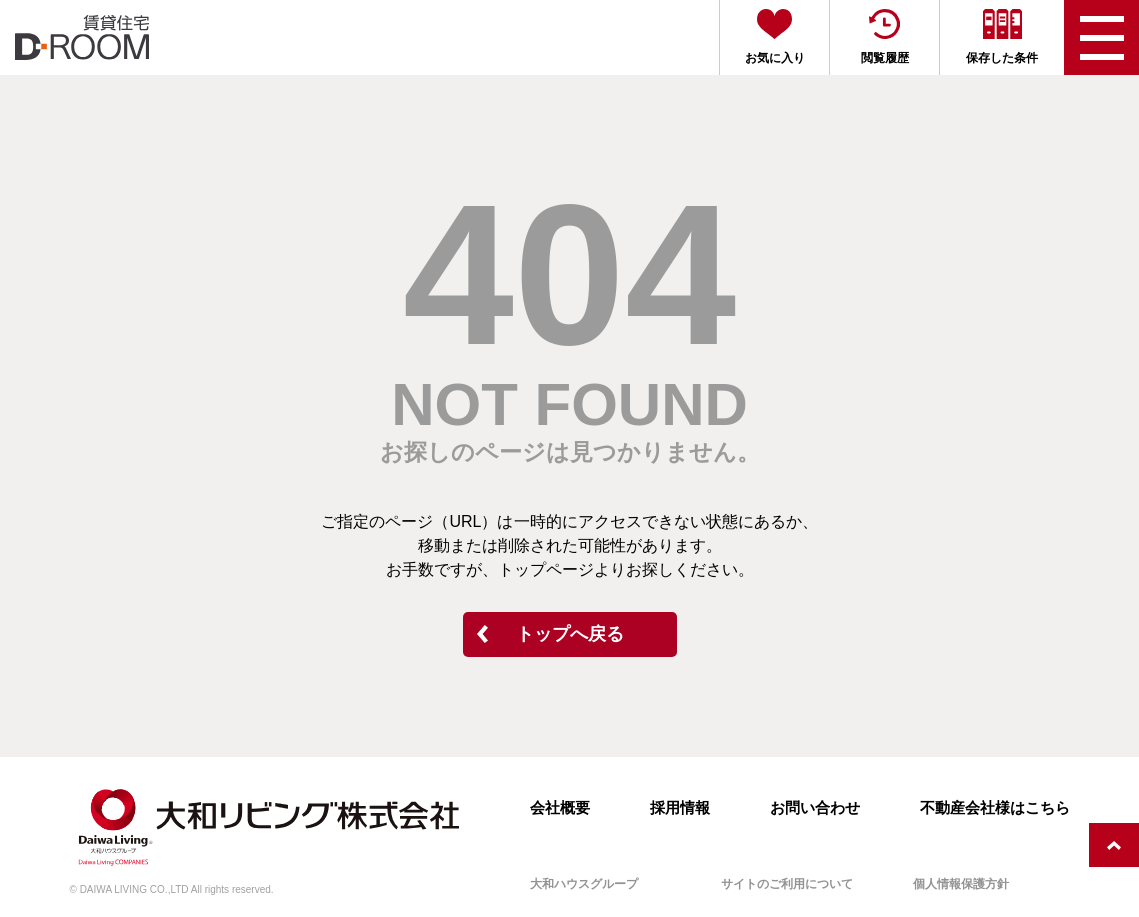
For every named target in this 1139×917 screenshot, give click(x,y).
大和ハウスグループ (584, 884)
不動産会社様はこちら (995, 807)
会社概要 (560, 807)
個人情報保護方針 (961, 884)
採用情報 (680, 807)
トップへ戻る (570, 634)
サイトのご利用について (787, 884)
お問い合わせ (815, 807)
